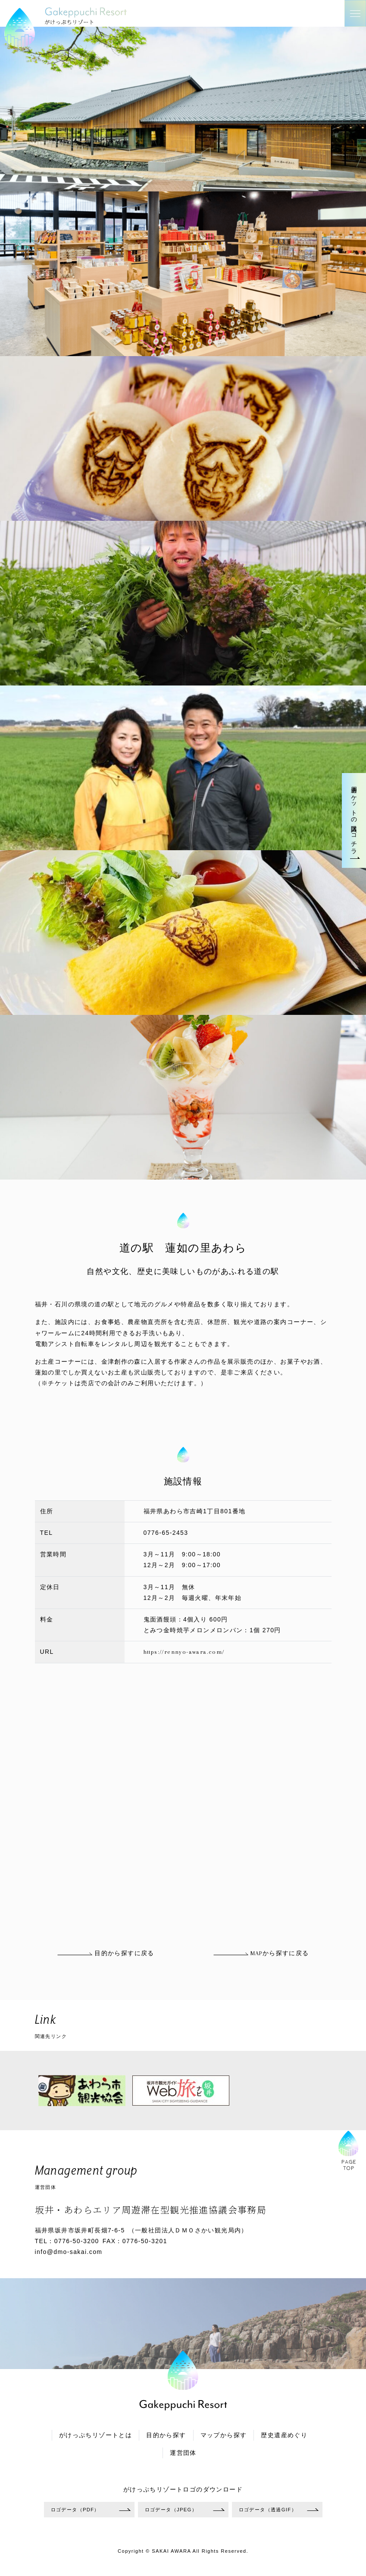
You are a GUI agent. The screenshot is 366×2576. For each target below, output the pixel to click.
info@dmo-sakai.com (69, 2251)
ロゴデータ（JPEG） (171, 2509)
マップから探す (223, 2435)
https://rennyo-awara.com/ (184, 1652)
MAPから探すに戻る (261, 1953)
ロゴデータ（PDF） (75, 2509)
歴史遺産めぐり (284, 2435)
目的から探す (166, 2435)
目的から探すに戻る (105, 1953)
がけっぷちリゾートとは (95, 2435)
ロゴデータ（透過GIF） (268, 2509)
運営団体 (183, 2453)
